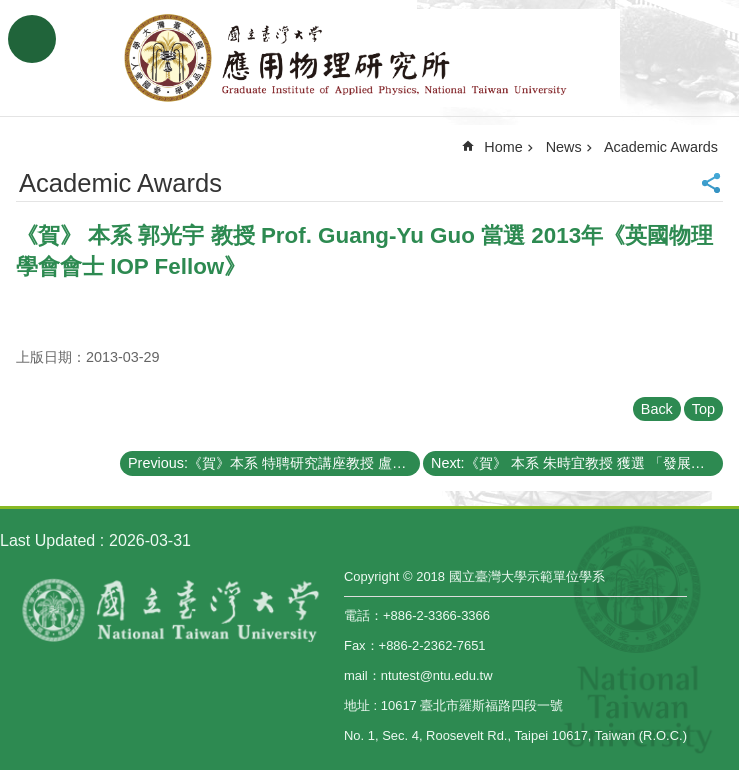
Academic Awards (661, 147)
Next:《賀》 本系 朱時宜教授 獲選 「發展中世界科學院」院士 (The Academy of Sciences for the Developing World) (577, 463)
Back (657, 409)
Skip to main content (10, 10)
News (564, 147)
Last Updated (47, 540)
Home (503, 147)
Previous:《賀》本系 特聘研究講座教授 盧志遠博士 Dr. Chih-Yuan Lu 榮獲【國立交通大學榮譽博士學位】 (274, 463)
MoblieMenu (32, 39)
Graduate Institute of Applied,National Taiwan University (370, 58)
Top (703, 409)
